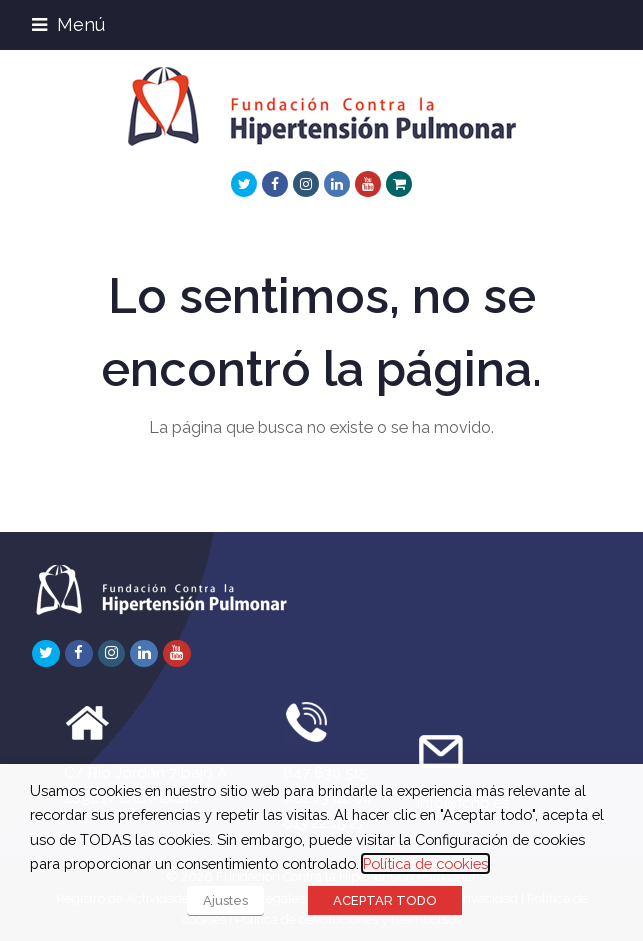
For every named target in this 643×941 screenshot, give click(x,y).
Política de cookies (425, 863)
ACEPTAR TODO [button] (385, 900)
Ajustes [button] (225, 900)
